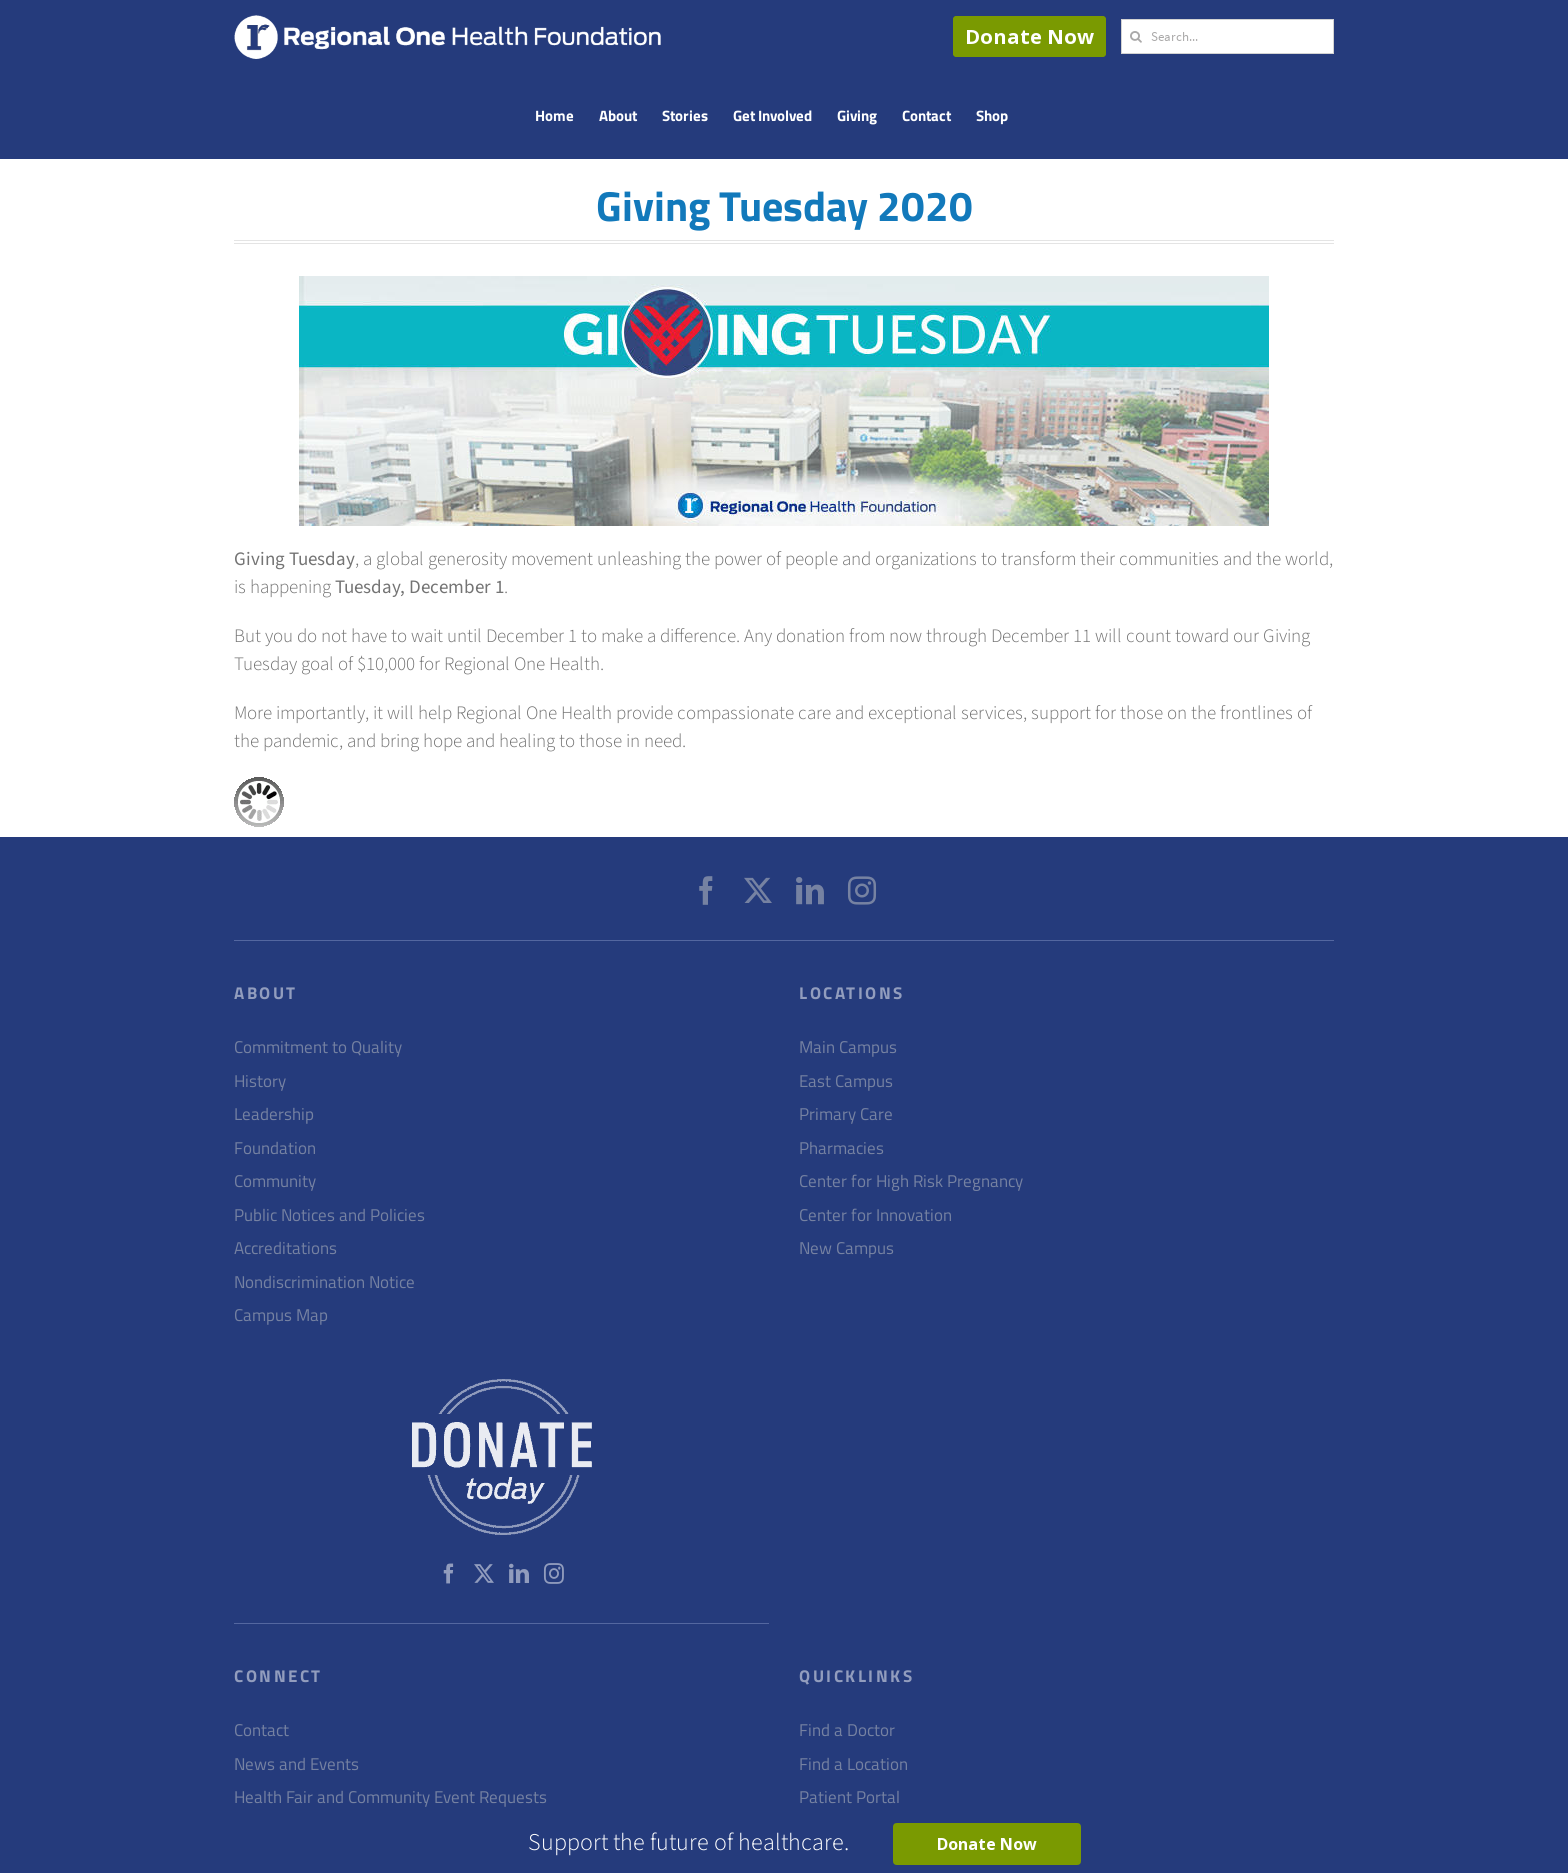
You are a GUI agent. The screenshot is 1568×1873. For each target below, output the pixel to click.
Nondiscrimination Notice (324, 1282)
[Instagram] (862, 891)
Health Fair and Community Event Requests (390, 1797)
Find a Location (853, 1764)
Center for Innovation (875, 1215)
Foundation (275, 1148)
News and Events (296, 1764)
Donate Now (1029, 36)
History (260, 1081)
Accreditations (285, 1248)
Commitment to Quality (318, 1047)
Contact (261, 1730)
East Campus (846, 1081)
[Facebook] (706, 891)
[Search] (1135, 36)
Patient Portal (849, 1797)
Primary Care (846, 1114)
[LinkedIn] (810, 891)
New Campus (846, 1248)
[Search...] (1227, 36)
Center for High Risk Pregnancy (911, 1181)
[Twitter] (758, 891)
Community (275, 1181)
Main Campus (848, 1047)
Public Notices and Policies (329, 1215)
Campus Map (281, 1315)
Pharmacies (841, 1148)
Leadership (274, 1114)
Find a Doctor (847, 1730)
